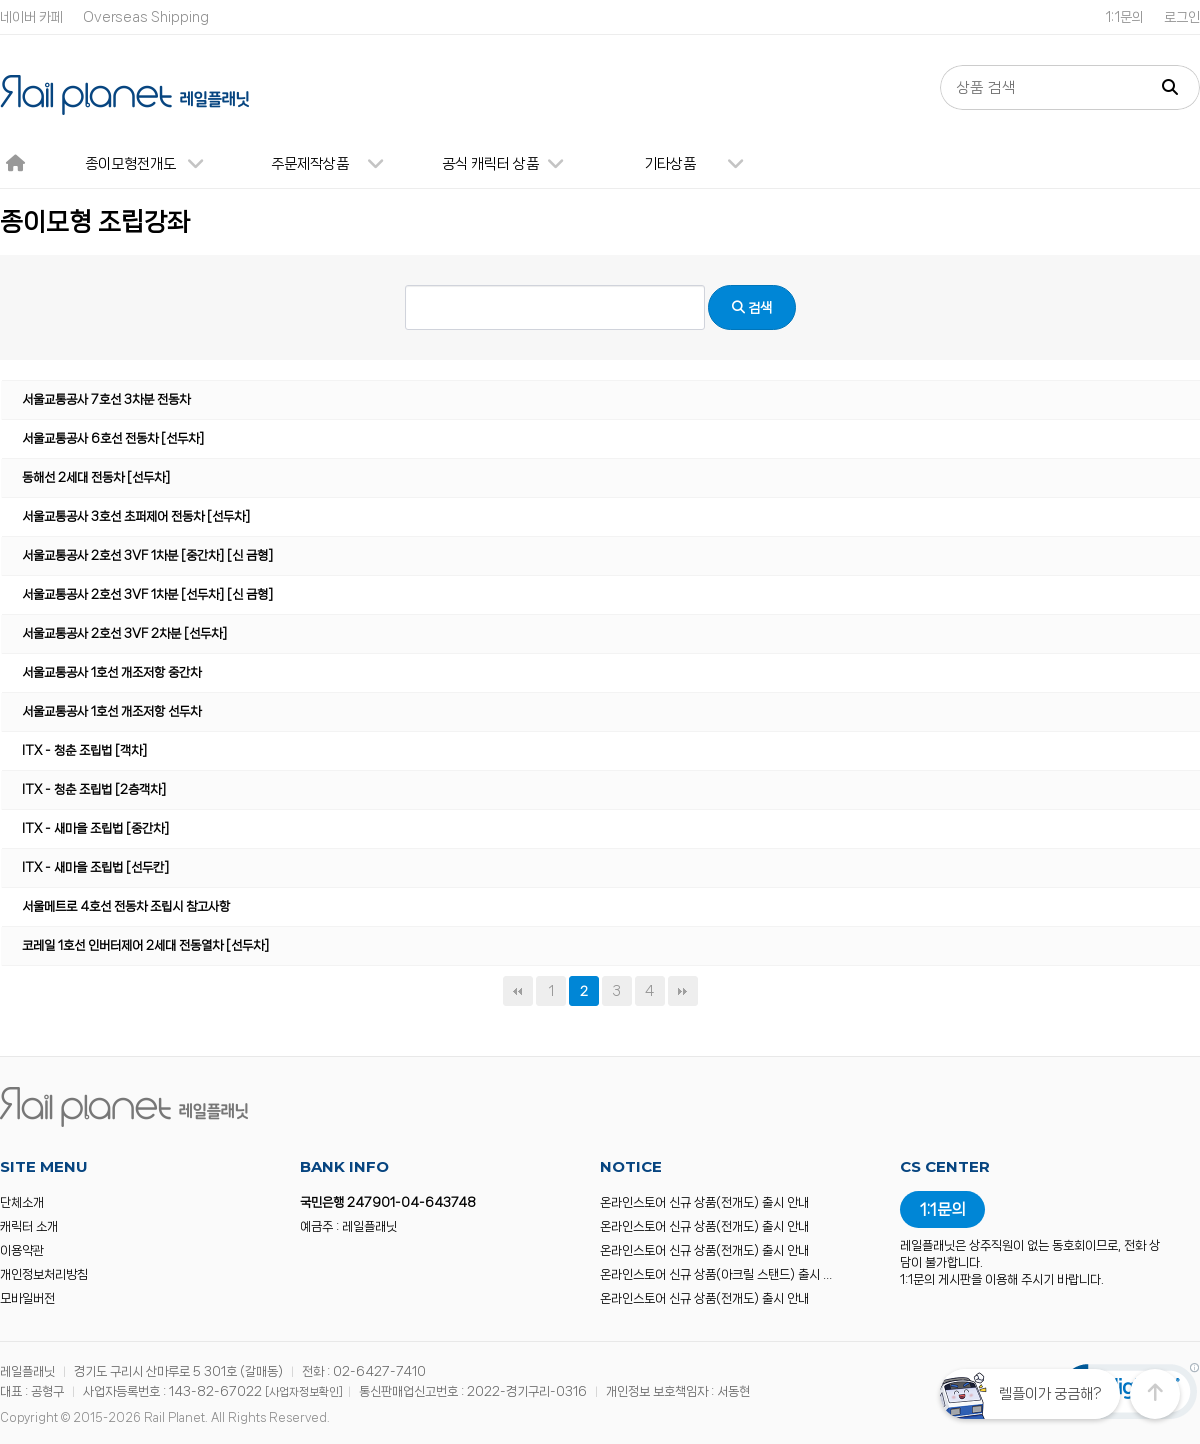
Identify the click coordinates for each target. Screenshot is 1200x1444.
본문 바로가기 (0, 0)
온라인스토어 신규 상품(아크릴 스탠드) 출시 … (716, 1274)
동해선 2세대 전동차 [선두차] (96, 477)
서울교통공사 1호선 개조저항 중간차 (111, 672)
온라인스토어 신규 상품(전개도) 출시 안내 (704, 1202)
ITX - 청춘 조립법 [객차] (84, 750)
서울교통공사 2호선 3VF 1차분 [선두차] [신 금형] (147, 594)
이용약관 (22, 1250)
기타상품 (702, 164)
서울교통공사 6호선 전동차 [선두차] (113, 438)
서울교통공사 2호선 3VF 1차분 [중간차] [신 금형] (147, 555)
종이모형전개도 (153, 164)
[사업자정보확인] (304, 1392)
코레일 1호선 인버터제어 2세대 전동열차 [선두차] (145, 945)
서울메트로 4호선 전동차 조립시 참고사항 (126, 906)
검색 (752, 308)
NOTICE (631, 1166)
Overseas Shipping (146, 17)
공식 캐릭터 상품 (511, 164)
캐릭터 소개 (29, 1226)
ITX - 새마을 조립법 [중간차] (95, 828)
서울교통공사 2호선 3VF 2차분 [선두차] (124, 633)
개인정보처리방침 (44, 1274)
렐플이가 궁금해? (1050, 1394)
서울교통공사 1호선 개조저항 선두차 (111, 711)
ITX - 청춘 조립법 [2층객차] (94, 789)
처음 (518, 991)
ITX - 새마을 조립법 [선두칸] (95, 867)
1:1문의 (1124, 17)
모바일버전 (27, 1298)
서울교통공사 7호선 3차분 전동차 (106, 399)
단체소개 (22, 1202)
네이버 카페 (31, 17)
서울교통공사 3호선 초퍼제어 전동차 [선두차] (136, 516)
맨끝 (683, 991)
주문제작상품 (335, 164)
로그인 (1182, 17)
